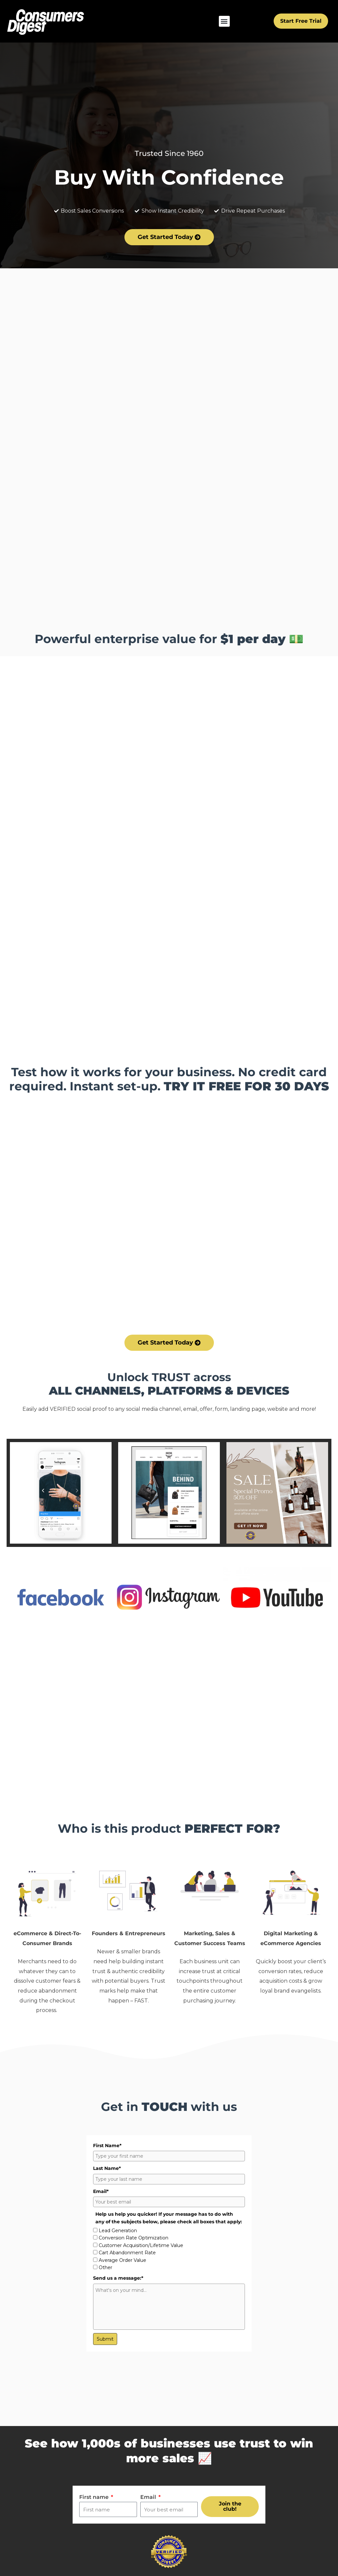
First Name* (107, 2145)
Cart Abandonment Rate (127, 2253)
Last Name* (107, 2168)
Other (105, 2267)
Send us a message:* (118, 2278)
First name (94, 2497)
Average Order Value (122, 2260)
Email (148, 2497)
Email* (101, 2191)
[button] (224, 21)
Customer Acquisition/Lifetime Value (141, 2245)
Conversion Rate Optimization (133, 2238)
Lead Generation (118, 2231)
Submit (105, 2339)
